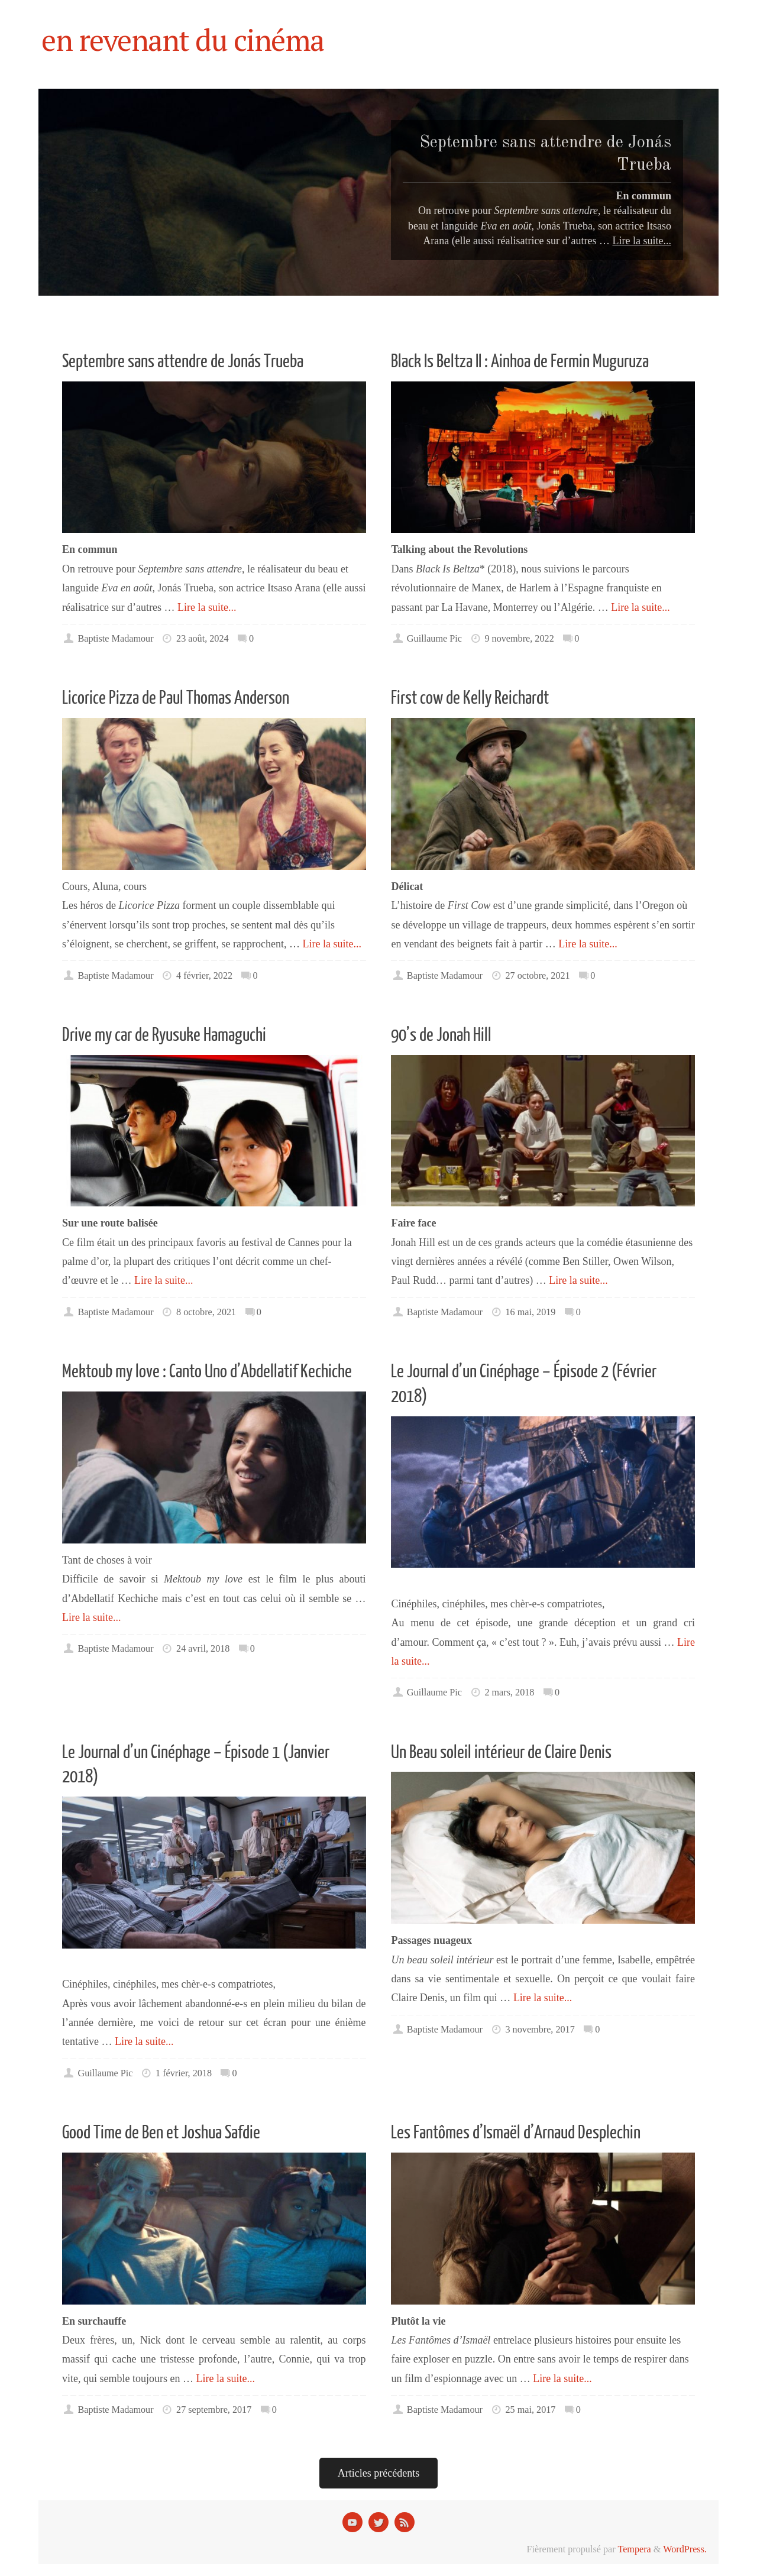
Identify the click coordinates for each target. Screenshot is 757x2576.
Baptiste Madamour (115, 638)
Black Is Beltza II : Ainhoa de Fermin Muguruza (520, 361)
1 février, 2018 (184, 2073)
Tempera (634, 2549)
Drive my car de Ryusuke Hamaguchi (164, 1035)
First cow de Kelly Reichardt (470, 698)
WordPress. (685, 2549)
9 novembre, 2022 (519, 638)
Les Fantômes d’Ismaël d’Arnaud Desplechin (515, 2133)
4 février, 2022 (204, 975)
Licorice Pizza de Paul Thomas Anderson (175, 698)
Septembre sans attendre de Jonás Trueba (182, 361)
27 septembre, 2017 (213, 2410)
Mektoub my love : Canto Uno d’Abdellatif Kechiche (207, 1371)
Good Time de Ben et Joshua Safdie (161, 2133)
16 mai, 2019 (530, 1312)
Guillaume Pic (434, 638)
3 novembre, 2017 (539, 2029)
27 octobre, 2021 (537, 975)
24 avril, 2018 (202, 1648)
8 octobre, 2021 (206, 1312)
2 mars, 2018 (509, 1692)
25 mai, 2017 (530, 2410)
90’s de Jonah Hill (441, 1035)
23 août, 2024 (202, 638)
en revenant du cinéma (182, 40)
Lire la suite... (206, 607)
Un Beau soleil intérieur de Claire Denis (501, 1752)
